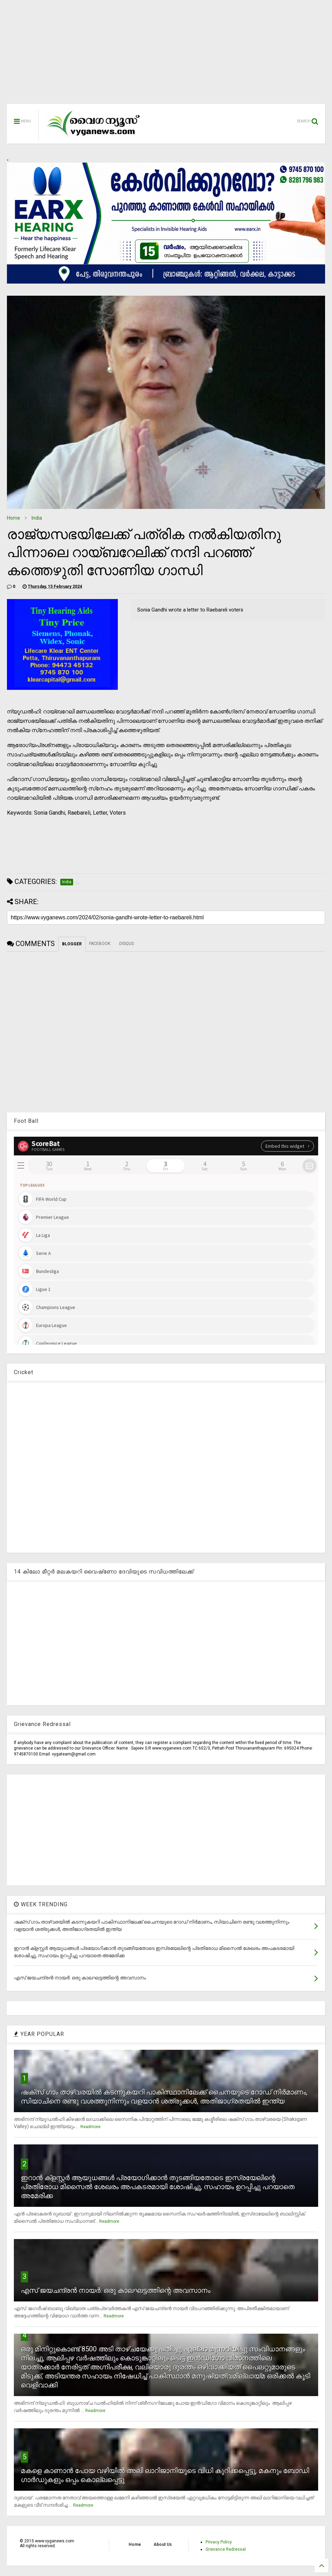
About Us (163, 2544)
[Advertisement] (166, 55)
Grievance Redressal (226, 2549)
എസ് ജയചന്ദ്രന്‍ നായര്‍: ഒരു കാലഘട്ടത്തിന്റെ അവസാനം (115, 2290)
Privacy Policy (219, 2542)
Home (13, 518)
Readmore (90, 2126)
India (37, 518)
